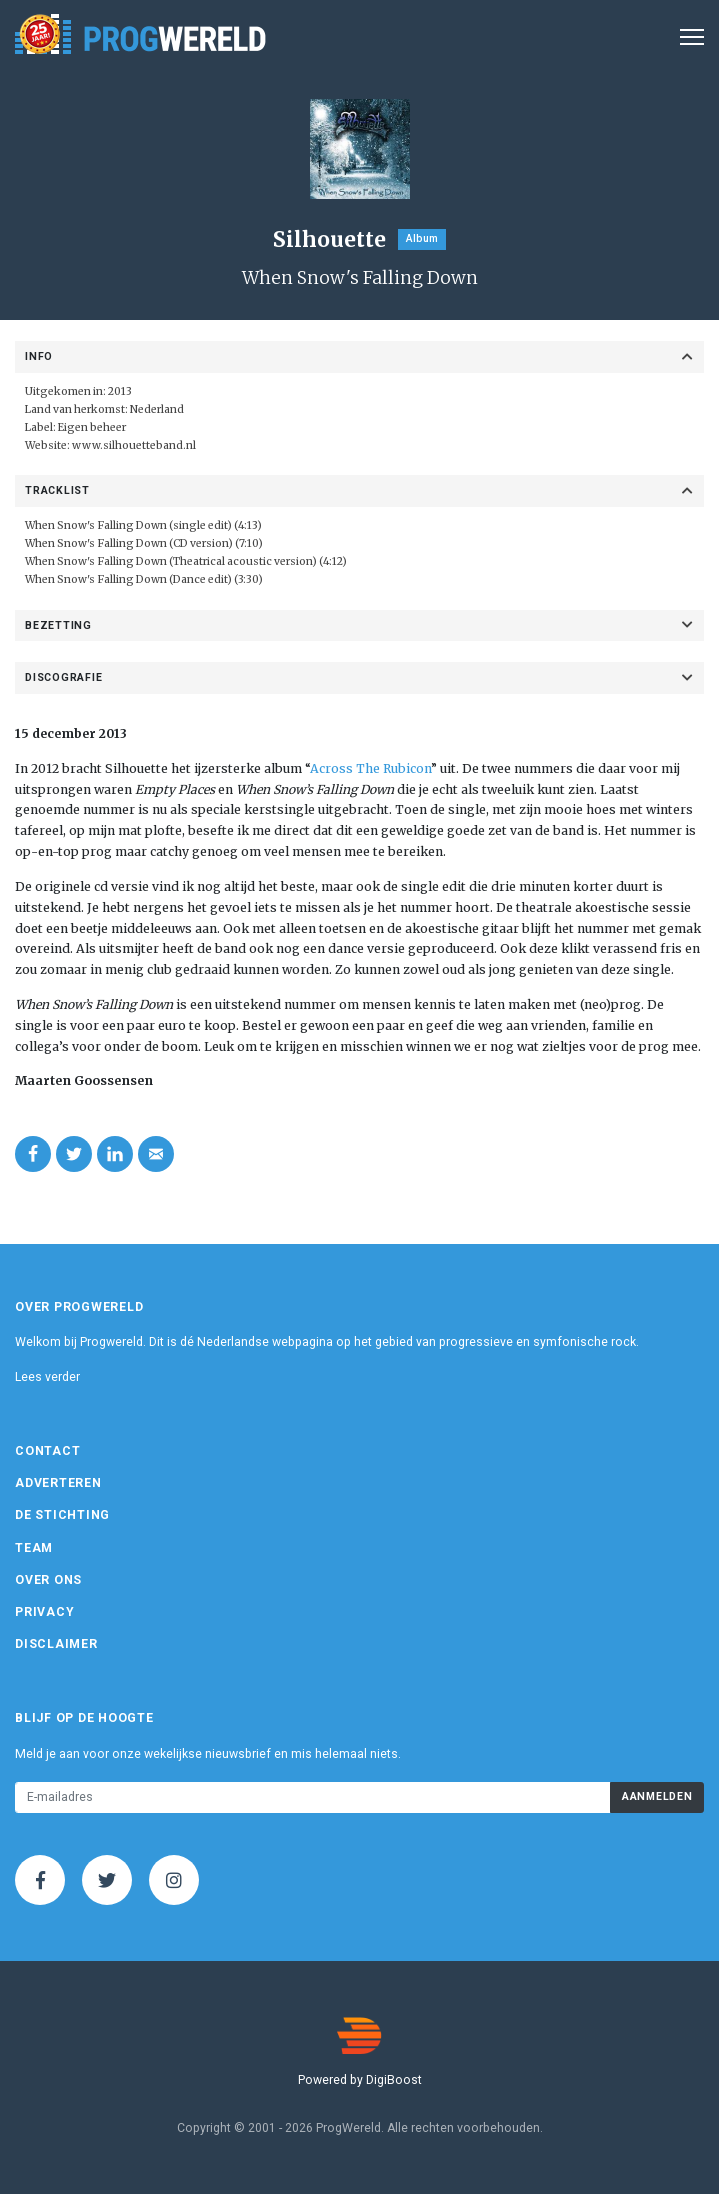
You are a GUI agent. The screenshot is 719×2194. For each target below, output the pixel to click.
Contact (47, 1451)
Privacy (44, 1612)
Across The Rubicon (370, 768)
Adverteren (58, 1483)
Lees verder (47, 1377)
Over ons (48, 1580)
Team (34, 1548)
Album (422, 238)
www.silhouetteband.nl (134, 445)
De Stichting (62, 1515)
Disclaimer (56, 1644)
